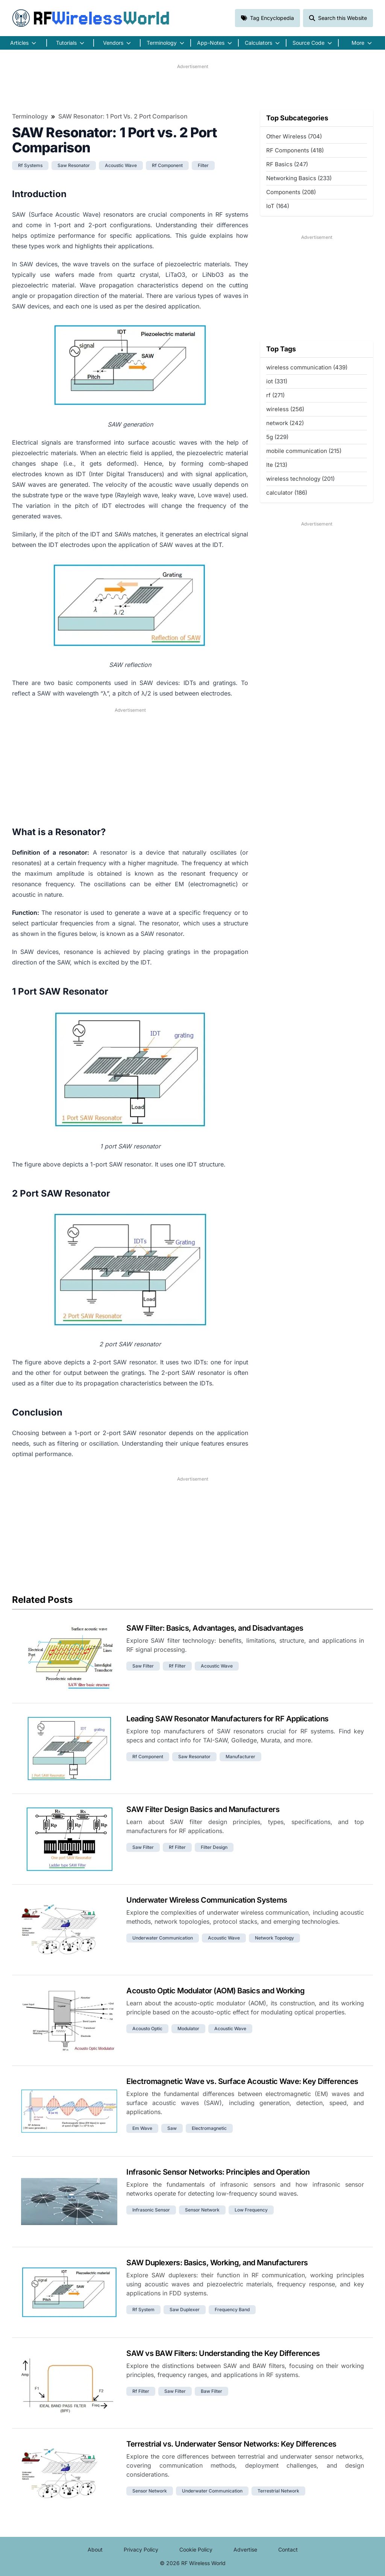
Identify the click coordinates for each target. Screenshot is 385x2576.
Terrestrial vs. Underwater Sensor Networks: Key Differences (231, 2443)
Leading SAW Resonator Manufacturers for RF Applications (227, 1718)
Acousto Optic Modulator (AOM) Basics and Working (215, 1990)
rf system (143, 2309)
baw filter (211, 2391)
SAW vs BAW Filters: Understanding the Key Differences (223, 2353)
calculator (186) (286, 492)
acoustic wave (121, 165)
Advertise (245, 2549)
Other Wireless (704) (294, 136)
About (95, 2549)
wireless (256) (285, 409)
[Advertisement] (192, 87)
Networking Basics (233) (299, 178)
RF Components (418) (295, 150)
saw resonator (74, 165)
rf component (167, 165)
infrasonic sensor (151, 2210)
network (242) (285, 423)
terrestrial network (278, 2491)
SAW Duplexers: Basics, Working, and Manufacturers (217, 2262)
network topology (274, 1938)
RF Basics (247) (287, 164)
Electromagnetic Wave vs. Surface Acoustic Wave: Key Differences (242, 2081)
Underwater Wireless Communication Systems (206, 1900)
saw (172, 2128)
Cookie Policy (195, 2549)
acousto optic (147, 2028)
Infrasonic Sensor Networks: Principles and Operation (217, 2172)
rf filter (177, 1666)
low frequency (251, 2210)
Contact (288, 2549)
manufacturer (240, 1756)
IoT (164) (277, 206)
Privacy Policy (141, 2549)
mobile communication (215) (303, 450)
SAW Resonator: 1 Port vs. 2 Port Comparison (123, 116)
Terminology (30, 116)
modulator (188, 2028)
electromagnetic (209, 2128)
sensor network (202, 2210)
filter (203, 165)
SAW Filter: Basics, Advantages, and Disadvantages (214, 1628)
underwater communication (162, 1938)
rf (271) (275, 395)
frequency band (232, 2309)
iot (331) (276, 381)
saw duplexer (185, 2309)
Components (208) (291, 192)
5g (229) (277, 436)
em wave (142, 2128)
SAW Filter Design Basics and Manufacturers (202, 1809)
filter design (214, 1847)
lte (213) (276, 464)
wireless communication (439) (306, 367)
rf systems (30, 165)
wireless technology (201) (300, 478)
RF (91, 18)
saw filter (143, 1666)
